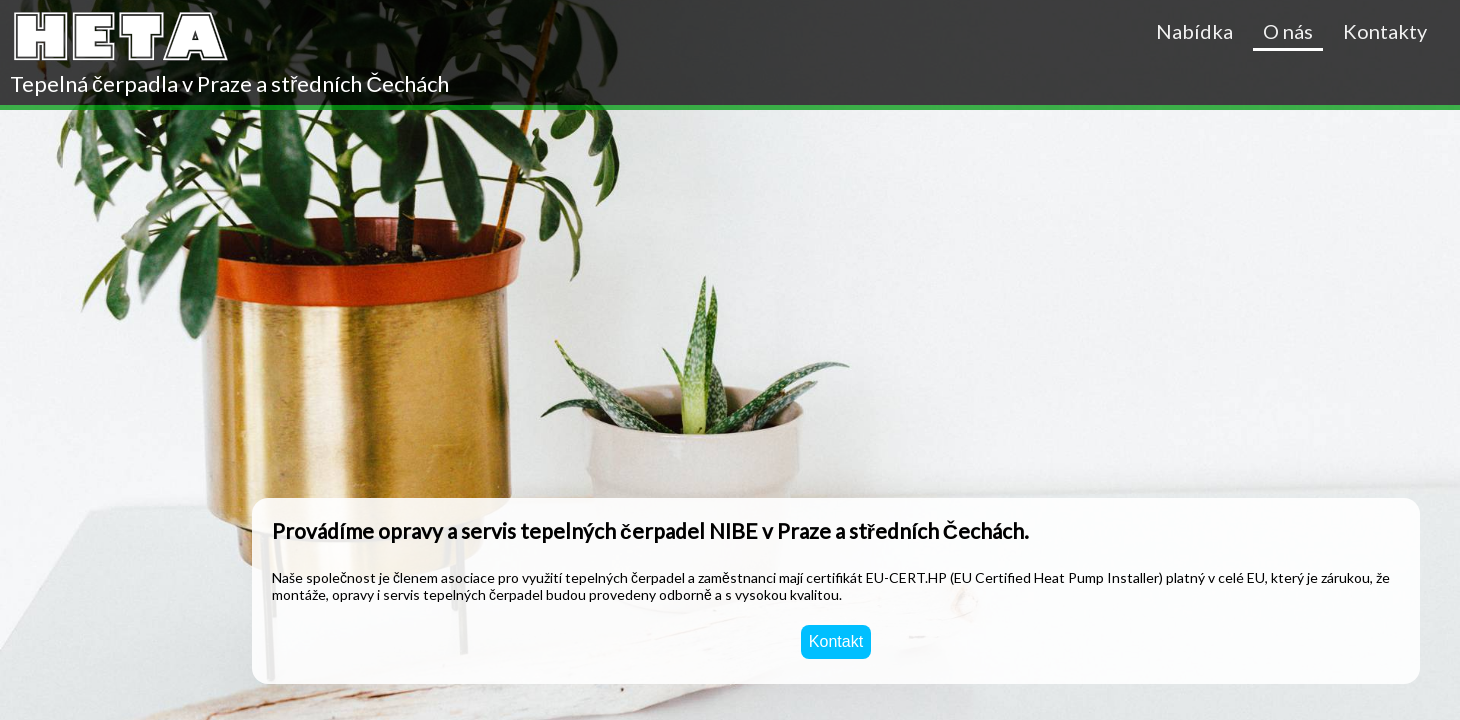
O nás (1288, 31)
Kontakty (1385, 31)
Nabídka (1194, 31)
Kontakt (836, 641)
